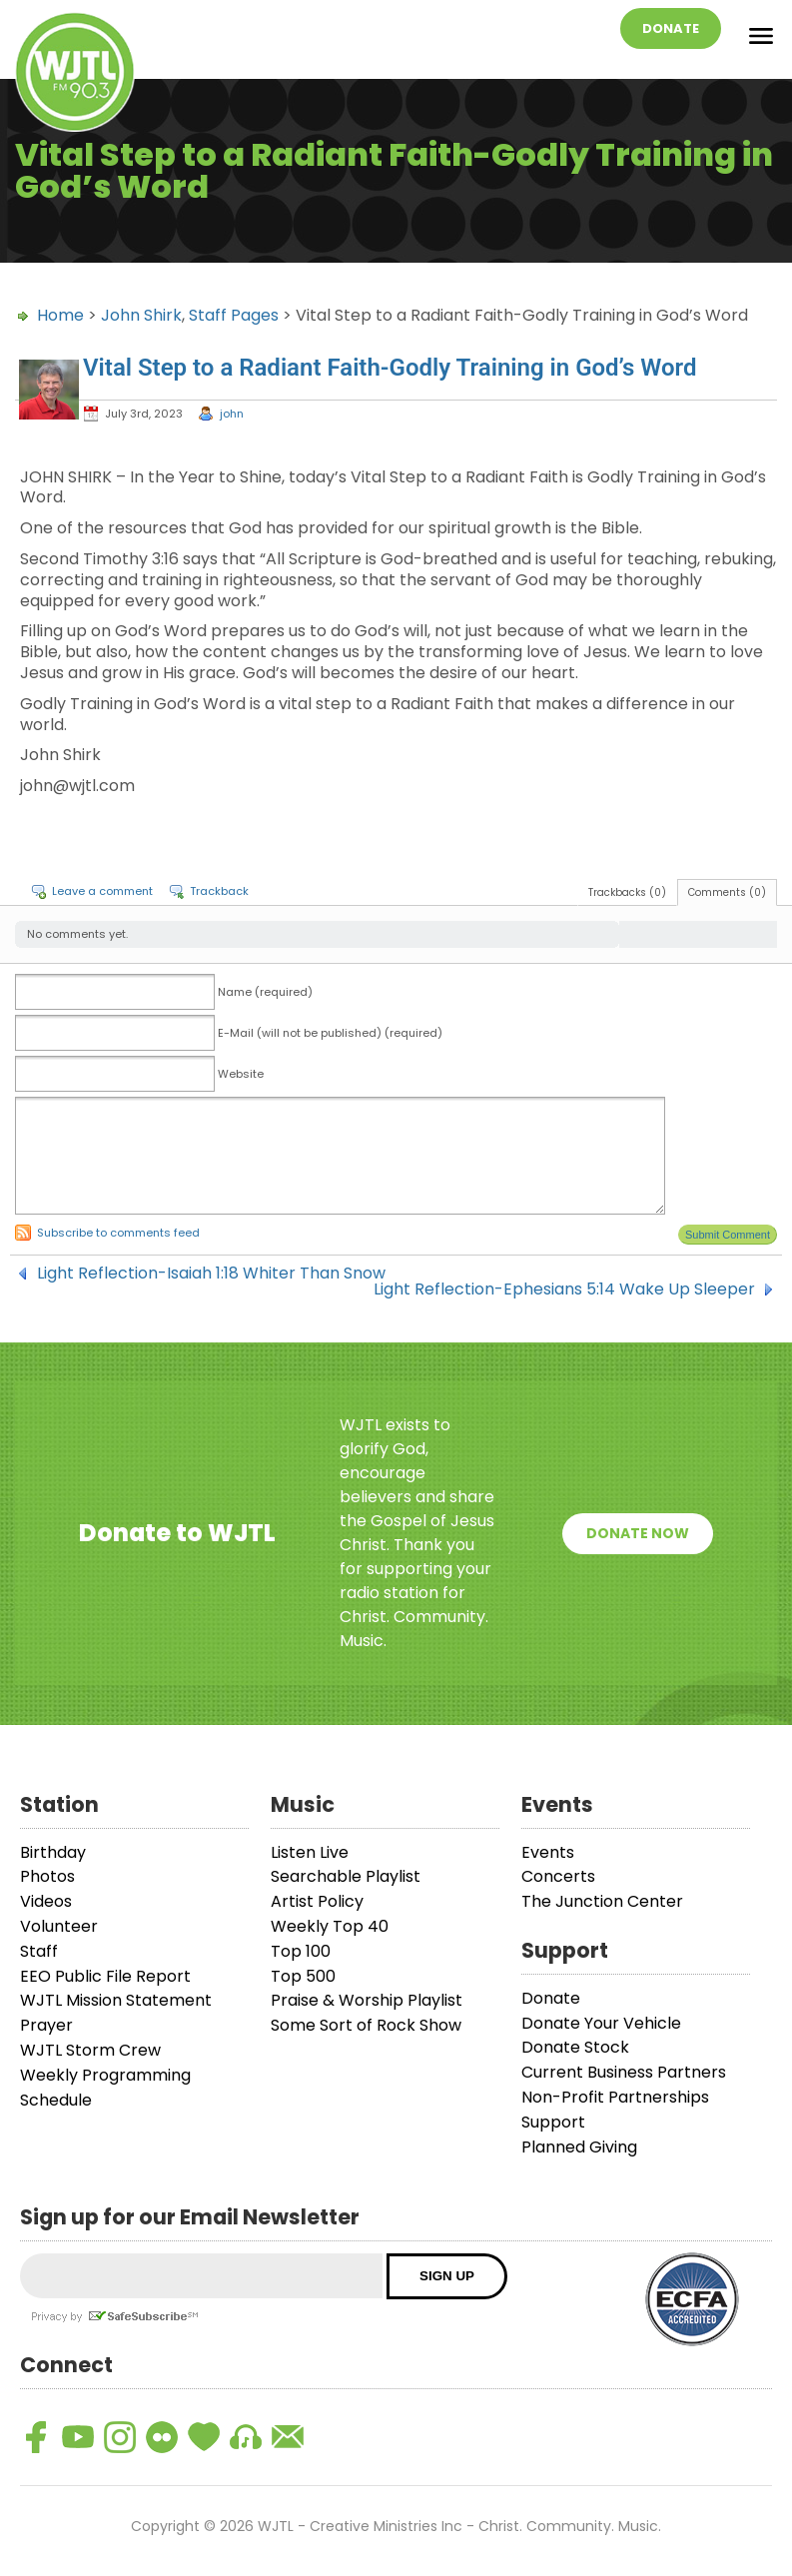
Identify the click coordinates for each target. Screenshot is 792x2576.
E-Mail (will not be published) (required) (330, 1033)
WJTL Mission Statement (116, 2000)
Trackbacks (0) (627, 892)
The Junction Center (602, 1901)
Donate (670, 28)
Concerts (558, 1876)
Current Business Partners (623, 2072)
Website (241, 1074)
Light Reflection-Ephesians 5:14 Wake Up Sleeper (564, 1289)
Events (547, 1852)
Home (60, 315)
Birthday (53, 1852)
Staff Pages (234, 315)
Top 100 (301, 1951)
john (232, 414)
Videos (46, 1901)
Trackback (219, 891)
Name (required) (265, 992)
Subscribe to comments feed (118, 1233)
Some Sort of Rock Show (366, 2025)
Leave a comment (102, 891)
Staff (39, 1951)
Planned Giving (579, 2147)
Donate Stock (575, 2047)
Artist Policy (317, 1901)
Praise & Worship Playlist (366, 2000)
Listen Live (310, 1852)
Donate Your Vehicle (601, 2023)
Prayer (46, 2025)
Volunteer (59, 1926)
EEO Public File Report (105, 1976)
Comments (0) (727, 892)
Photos (47, 1876)
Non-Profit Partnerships (615, 2097)
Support (553, 2122)
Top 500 (303, 1976)
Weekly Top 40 (330, 1926)
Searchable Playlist (345, 1876)
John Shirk (141, 315)
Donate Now (637, 1533)
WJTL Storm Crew (90, 2050)
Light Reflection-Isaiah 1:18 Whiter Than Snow (211, 1274)
